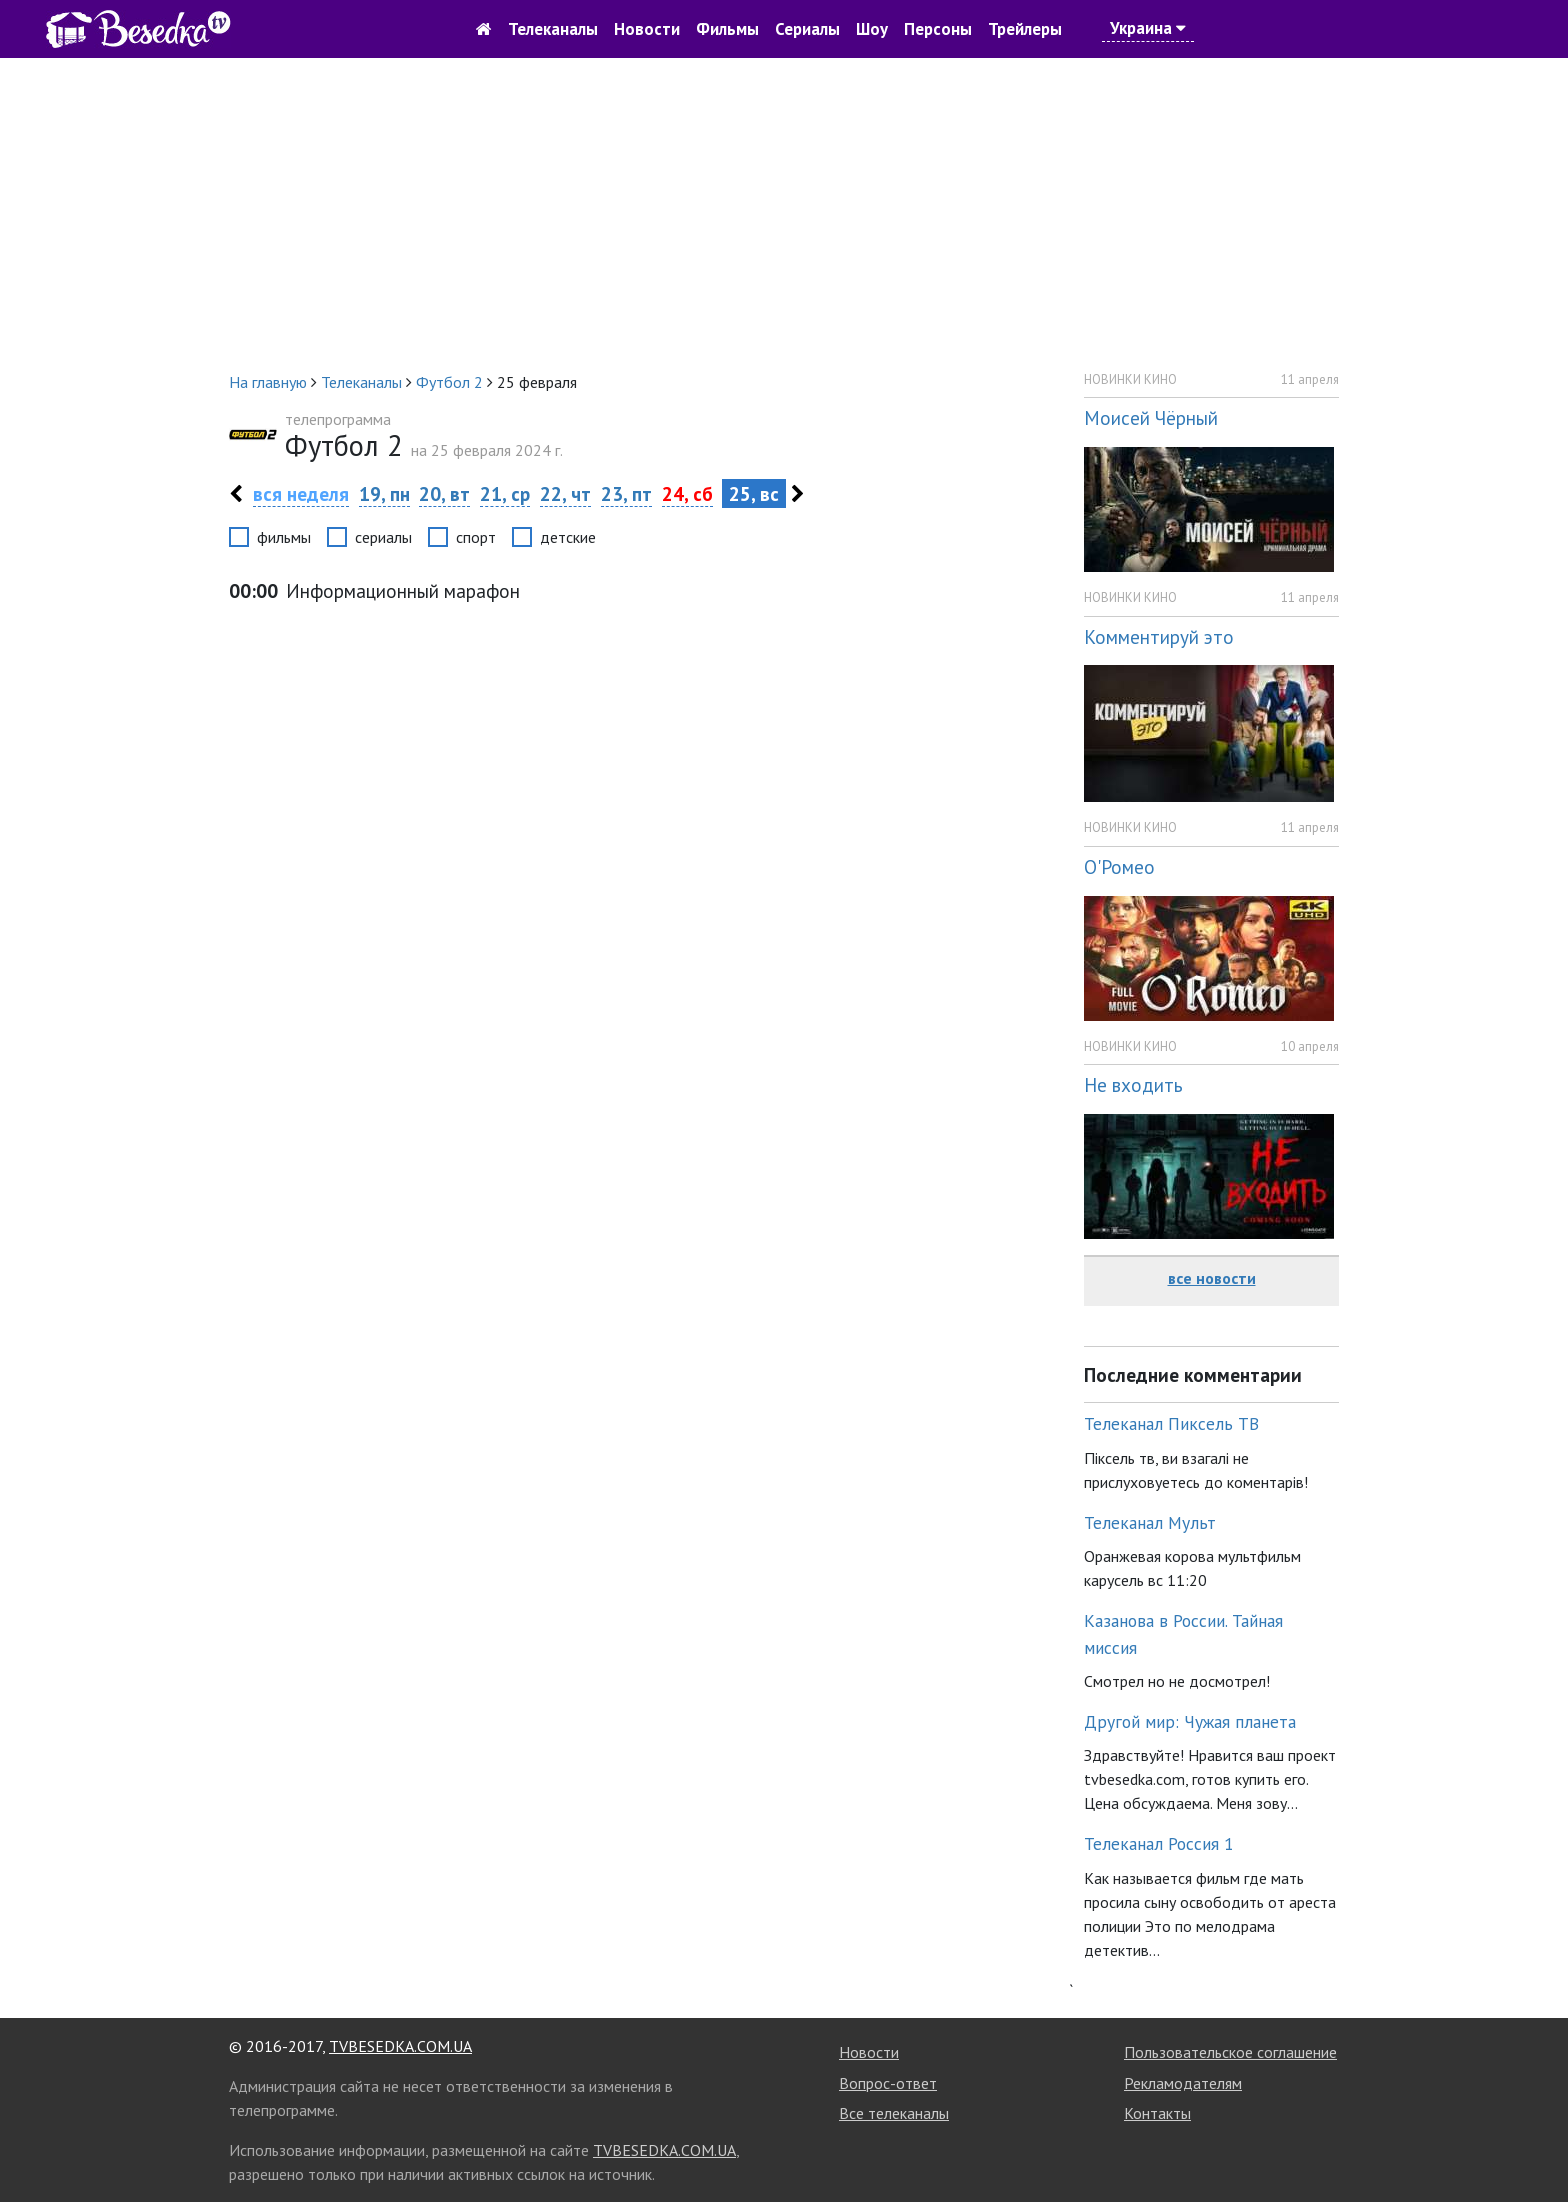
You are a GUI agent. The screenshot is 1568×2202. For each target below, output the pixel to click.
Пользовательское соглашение (1230, 2052)
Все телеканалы (894, 2113)
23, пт (626, 493)
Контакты (1157, 2113)
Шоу (872, 29)
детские (568, 537)
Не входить (1133, 1084)
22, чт (565, 493)
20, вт (444, 493)
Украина (1148, 28)
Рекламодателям (1183, 2083)
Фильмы (727, 29)
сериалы (383, 537)
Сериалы (807, 29)
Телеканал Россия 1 (1159, 1843)
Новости (647, 29)
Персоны (938, 29)
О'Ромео (1119, 866)
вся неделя (301, 493)
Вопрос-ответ (888, 2083)
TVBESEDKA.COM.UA (400, 2046)
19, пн (384, 493)
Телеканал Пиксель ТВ (1171, 1423)
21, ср (505, 493)
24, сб (687, 493)
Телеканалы (553, 29)
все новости (1212, 1278)
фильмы (284, 537)
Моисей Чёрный (1151, 417)
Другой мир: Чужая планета (1190, 1721)
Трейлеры (1025, 29)
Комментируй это (1159, 636)
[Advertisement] (784, 214)
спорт (476, 537)
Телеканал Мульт (1150, 1522)
